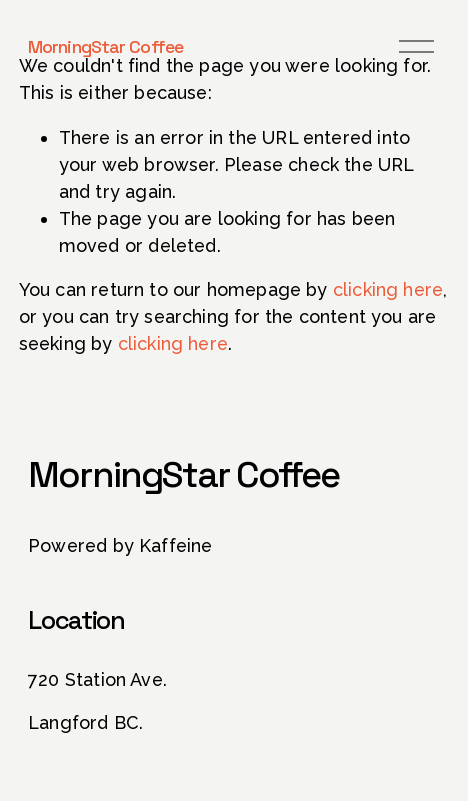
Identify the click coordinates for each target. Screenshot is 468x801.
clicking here (388, 289)
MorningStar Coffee (105, 46)
